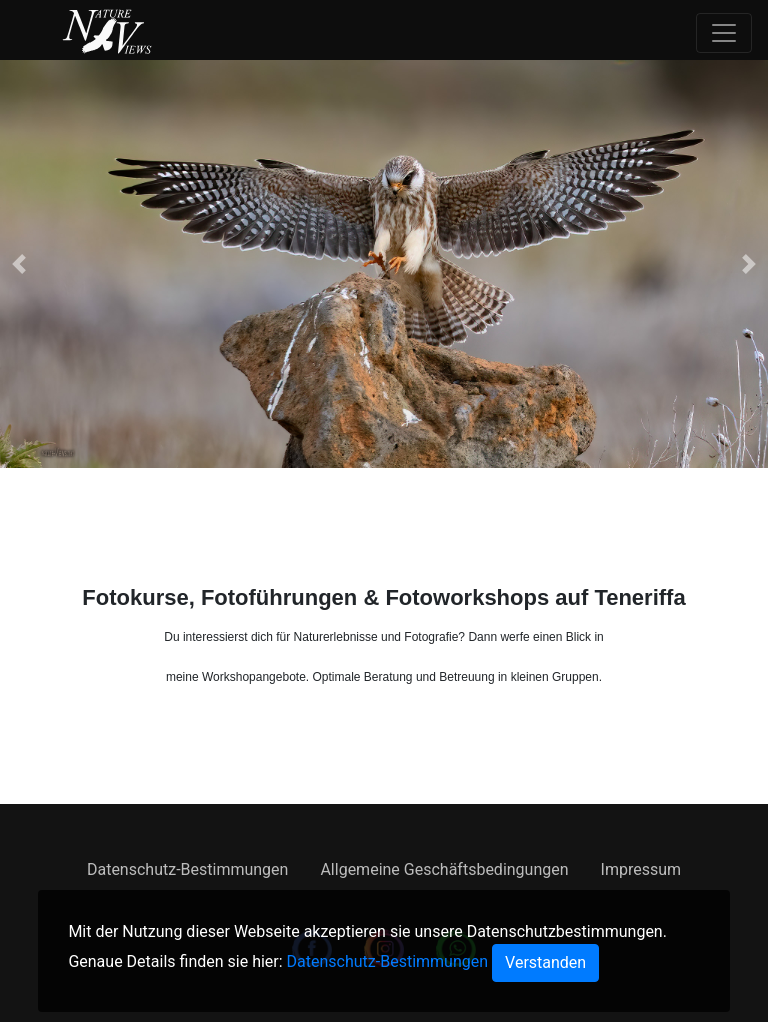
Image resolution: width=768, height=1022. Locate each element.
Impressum (641, 869)
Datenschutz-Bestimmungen (187, 869)
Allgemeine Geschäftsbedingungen (444, 869)
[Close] (545, 963)
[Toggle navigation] (724, 33)
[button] (19, 264)
